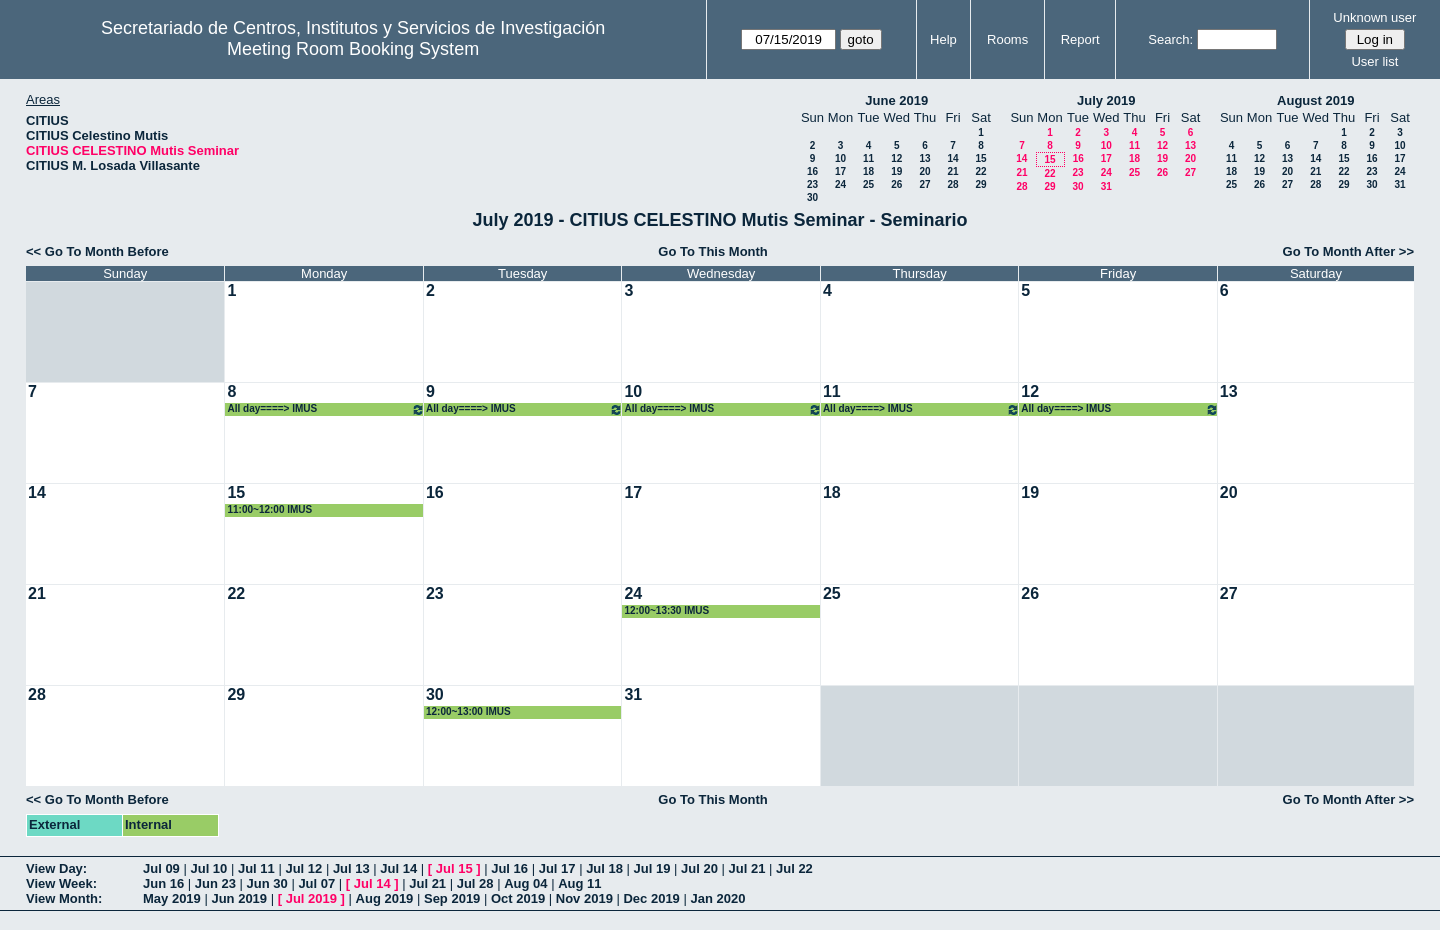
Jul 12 (303, 868)
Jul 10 (208, 868)
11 (868, 158)
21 (952, 171)
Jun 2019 (239, 898)
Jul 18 (604, 868)
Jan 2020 (717, 898)
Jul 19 (652, 868)
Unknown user (1374, 17)
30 (812, 197)
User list (1374, 61)
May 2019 (172, 898)
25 (868, 184)
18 (868, 171)
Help (943, 39)
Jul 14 (398, 868)
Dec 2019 (651, 898)
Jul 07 (316, 883)
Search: (1170, 39)
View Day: (56, 868)
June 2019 (896, 100)
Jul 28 (475, 883)
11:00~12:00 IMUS (269, 509)
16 (812, 171)
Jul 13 (351, 868)
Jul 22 (794, 868)
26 (896, 184)
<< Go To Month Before (97, 251)
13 (924, 158)
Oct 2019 (518, 898)
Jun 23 (215, 883)
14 (952, 158)
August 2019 (1315, 100)
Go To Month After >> (1348, 251)
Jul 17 (557, 868)
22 (980, 171)
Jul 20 (699, 868)
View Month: (64, 898)
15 (980, 158)
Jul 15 (454, 868)
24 (840, 184)
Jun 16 (163, 883)
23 (812, 184)
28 (952, 184)
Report (1080, 39)
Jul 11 (256, 868)
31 (1106, 186)
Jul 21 (747, 868)
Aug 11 (579, 883)
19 (896, 171)
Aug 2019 (385, 898)
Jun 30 (267, 883)
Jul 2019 (311, 898)
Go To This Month (713, 251)
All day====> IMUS (325, 409)
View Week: (61, 883)
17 (840, 171)
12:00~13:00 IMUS (468, 711)
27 (924, 184)
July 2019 (1106, 100)
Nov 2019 (584, 898)
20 (924, 171)
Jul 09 (161, 868)
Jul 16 (509, 868)
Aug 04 (525, 883)
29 (980, 184)
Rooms (1007, 39)
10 (840, 158)
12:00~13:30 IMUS (666, 610)
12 (896, 158)
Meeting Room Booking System (353, 49)
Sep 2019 (452, 898)
